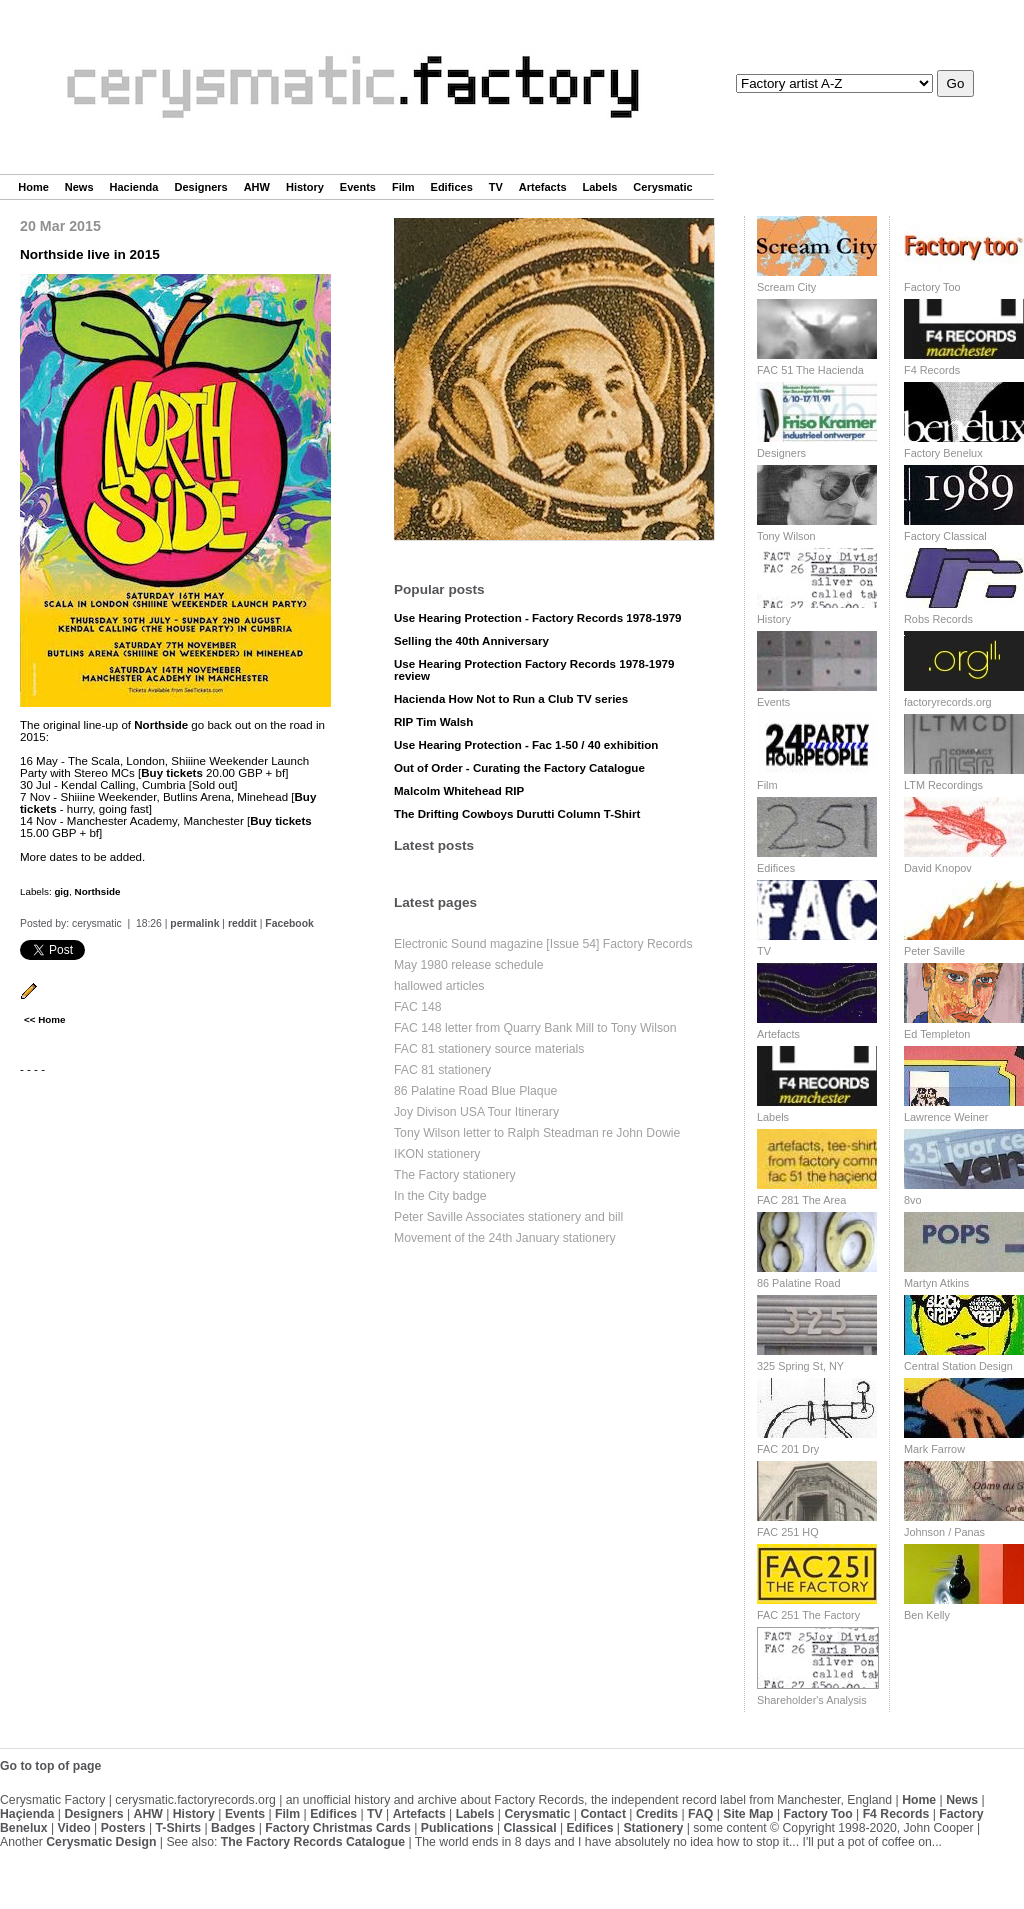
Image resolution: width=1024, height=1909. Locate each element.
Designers (200, 187)
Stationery (653, 1828)
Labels (600, 187)
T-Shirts (179, 1828)
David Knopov (938, 868)
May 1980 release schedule (469, 965)
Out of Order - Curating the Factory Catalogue (519, 768)
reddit (242, 923)
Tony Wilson (786, 536)
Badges (233, 1828)
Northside (161, 725)
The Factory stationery (455, 1175)
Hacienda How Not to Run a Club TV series (511, 699)
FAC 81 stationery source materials (489, 1049)
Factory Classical (945, 536)
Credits (657, 1814)
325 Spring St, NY (800, 1366)
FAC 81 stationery (442, 1070)
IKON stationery (437, 1154)
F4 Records (932, 370)
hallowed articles (439, 986)
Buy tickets (172, 773)
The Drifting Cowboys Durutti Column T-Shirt (517, 814)
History (305, 187)
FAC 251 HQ (788, 1532)
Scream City (786, 287)
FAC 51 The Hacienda (810, 370)
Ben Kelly (927, 1615)
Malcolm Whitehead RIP (459, 791)
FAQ (700, 1814)
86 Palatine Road (798, 1283)
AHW (257, 187)
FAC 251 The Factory (808, 1615)
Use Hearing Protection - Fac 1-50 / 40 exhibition (526, 745)
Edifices (452, 187)
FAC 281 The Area (801, 1200)
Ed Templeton (937, 1034)
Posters (123, 1828)
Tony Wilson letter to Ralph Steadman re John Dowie (537, 1133)
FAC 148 (418, 1007)
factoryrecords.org (948, 702)
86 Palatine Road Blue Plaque (475, 1091)
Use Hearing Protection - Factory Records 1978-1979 (538, 618)
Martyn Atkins (936, 1283)
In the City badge (440, 1196)
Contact (603, 1814)
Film (403, 187)
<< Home (44, 1019)
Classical (529, 1828)
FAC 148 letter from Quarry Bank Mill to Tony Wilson (535, 1028)
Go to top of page (50, 1766)
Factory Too (932, 287)
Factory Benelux (943, 453)
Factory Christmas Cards (338, 1828)
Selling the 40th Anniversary (471, 641)
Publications (457, 1828)
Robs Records (938, 619)
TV (496, 187)
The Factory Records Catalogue (313, 1842)
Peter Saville (934, 951)
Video (74, 1828)
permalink (194, 923)
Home (33, 187)
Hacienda (134, 187)
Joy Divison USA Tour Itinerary (476, 1112)
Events (358, 187)
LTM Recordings (943, 785)
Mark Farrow (934, 1449)
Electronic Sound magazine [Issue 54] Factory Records (543, 944)
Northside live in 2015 (90, 254)
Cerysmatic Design (101, 1842)
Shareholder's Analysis (812, 1700)
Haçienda (27, 1814)
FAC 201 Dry (788, 1449)
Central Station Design (958, 1366)
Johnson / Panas (944, 1532)
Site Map (748, 1814)
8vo (913, 1200)
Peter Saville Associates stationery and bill (508, 1217)
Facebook (289, 923)
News (79, 187)
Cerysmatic (662, 187)
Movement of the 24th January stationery (505, 1238)
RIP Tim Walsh (433, 722)
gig (61, 891)
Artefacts (543, 187)
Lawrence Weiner (946, 1117)
